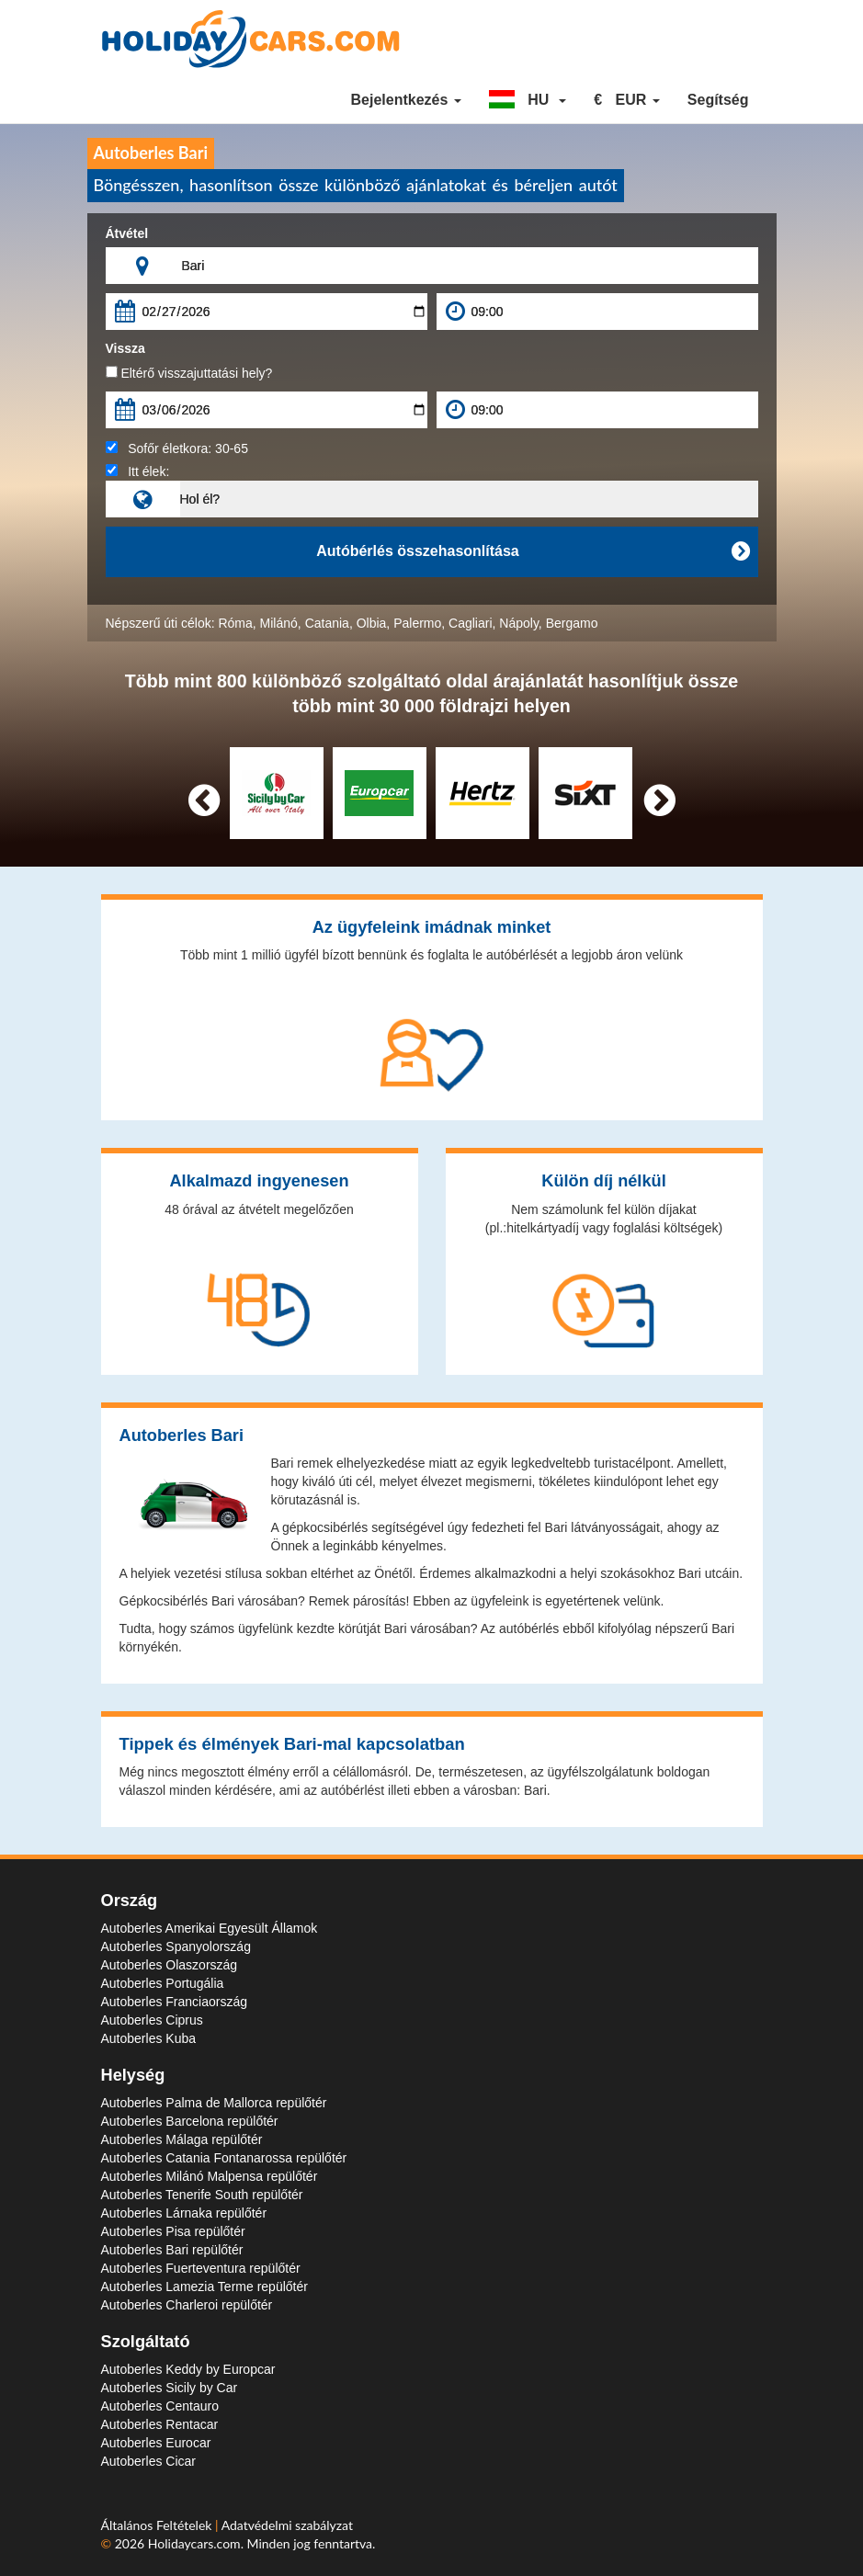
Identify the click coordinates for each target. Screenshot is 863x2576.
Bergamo (572, 623)
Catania (327, 623)
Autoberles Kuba (149, 2038)
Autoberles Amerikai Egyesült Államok (209, 1928)
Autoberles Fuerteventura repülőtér (201, 2268)
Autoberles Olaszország (169, 1965)
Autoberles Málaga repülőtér (182, 2139)
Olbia (372, 623)
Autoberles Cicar (149, 2461)
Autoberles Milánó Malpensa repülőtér (209, 2176)
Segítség (718, 100)
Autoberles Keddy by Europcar (188, 2369)
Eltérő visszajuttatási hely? (189, 373)
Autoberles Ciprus (152, 2020)
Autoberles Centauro (160, 2406)
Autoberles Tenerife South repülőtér (202, 2194)
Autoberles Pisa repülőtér (173, 2231)
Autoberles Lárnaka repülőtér (184, 2213)
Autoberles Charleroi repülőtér (187, 2305)
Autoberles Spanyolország (176, 1946)
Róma (235, 623)
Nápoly (519, 623)
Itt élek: (138, 471)
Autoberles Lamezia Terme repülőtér (204, 2286)
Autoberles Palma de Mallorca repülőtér (214, 2102)
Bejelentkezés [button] (405, 100)
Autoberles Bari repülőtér (172, 2249)
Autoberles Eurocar (156, 2442)
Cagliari (470, 623)
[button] (527, 100)
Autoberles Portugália (162, 1983)
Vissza (125, 348)
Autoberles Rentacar (160, 2424)
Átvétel (127, 233)
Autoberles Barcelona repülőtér (189, 2121)
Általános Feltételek (158, 2525)
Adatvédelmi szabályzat (287, 2525)
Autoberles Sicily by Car (169, 2387)
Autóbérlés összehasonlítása (532, 551)
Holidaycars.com (194, 2543)
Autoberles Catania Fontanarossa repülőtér (224, 2157)
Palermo (417, 623)
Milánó (279, 623)
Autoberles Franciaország (174, 2001)
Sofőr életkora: (177, 448)
